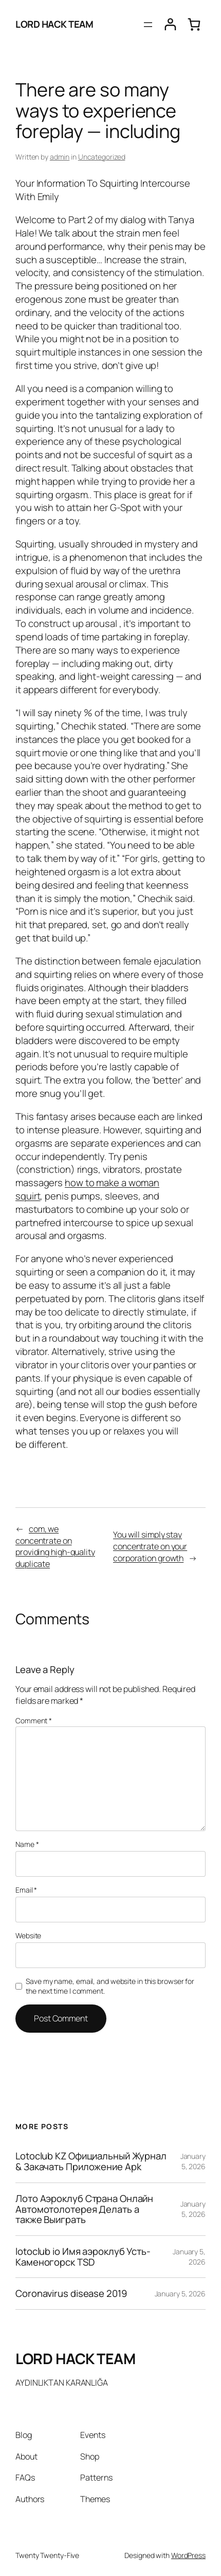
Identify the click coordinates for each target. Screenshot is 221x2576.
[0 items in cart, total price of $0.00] (194, 24)
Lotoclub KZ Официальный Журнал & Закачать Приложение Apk (91, 2161)
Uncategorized (101, 157)
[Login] (170, 24)
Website (28, 1935)
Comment (33, 1720)
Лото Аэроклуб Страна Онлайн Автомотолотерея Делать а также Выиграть (84, 2209)
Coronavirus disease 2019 (71, 2293)
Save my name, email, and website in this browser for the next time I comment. (110, 1986)
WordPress (188, 2555)
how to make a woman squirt (87, 1189)
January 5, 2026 (193, 2161)
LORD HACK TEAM (54, 24)
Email (26, 1890)
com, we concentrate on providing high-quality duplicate (55, 1546)
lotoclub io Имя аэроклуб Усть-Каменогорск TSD (83, 2256)
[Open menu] (148, 24)
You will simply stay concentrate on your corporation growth (150, 1546)
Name (27, 1844)
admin (60, 157)
